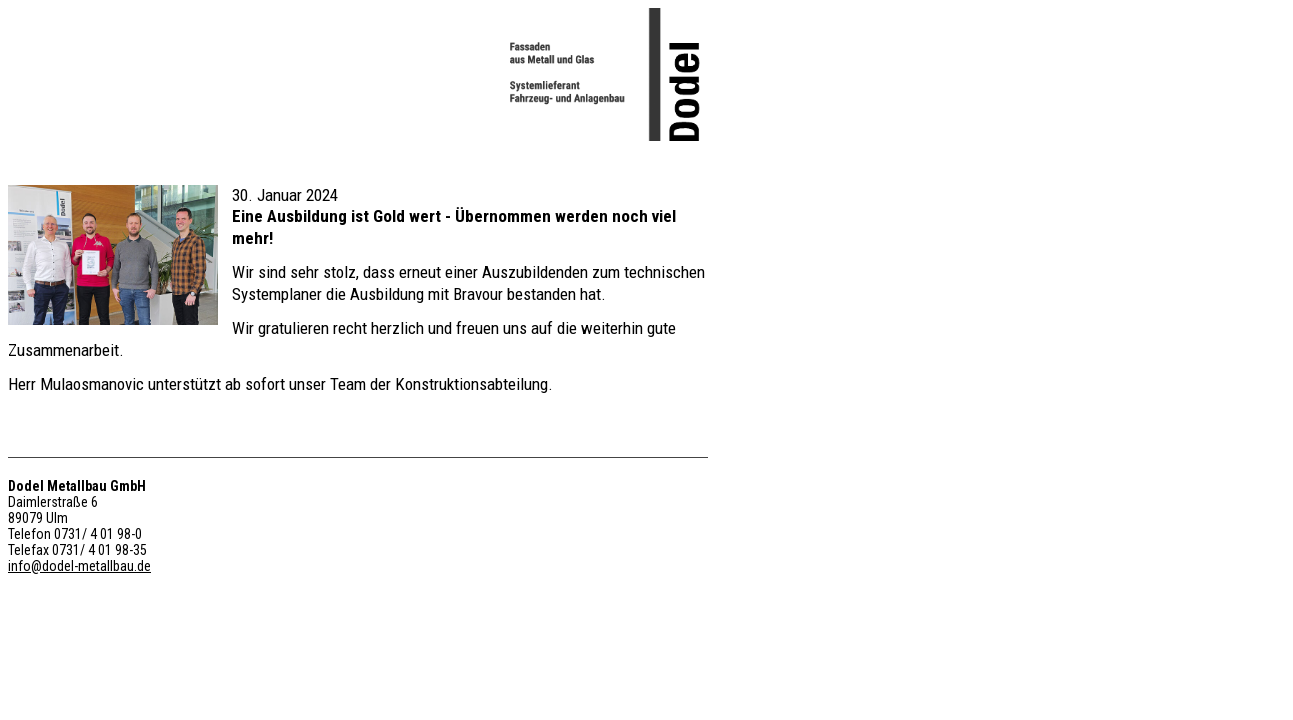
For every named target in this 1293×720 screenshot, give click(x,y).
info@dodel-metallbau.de (79, 566)
